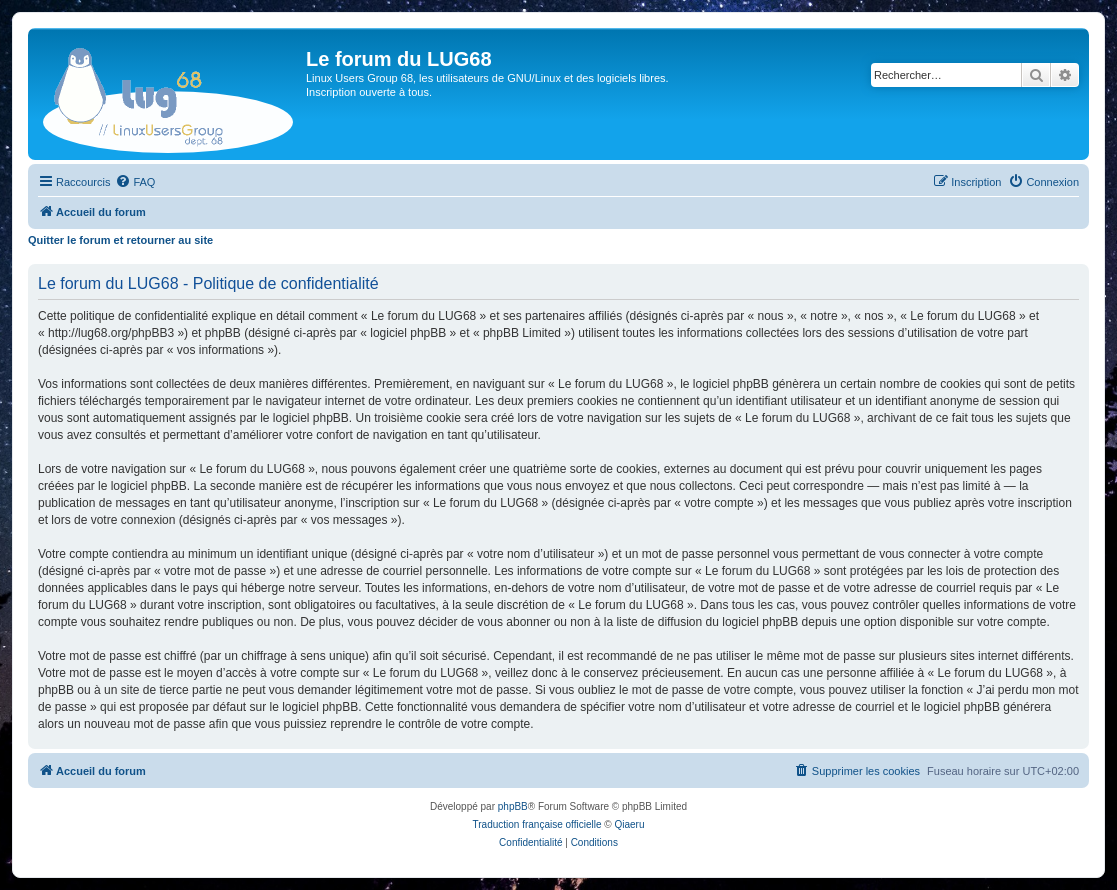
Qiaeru (629, 824)
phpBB (513, 806)
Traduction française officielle (537, 824)
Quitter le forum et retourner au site (120, 240)
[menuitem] (135, 182)
